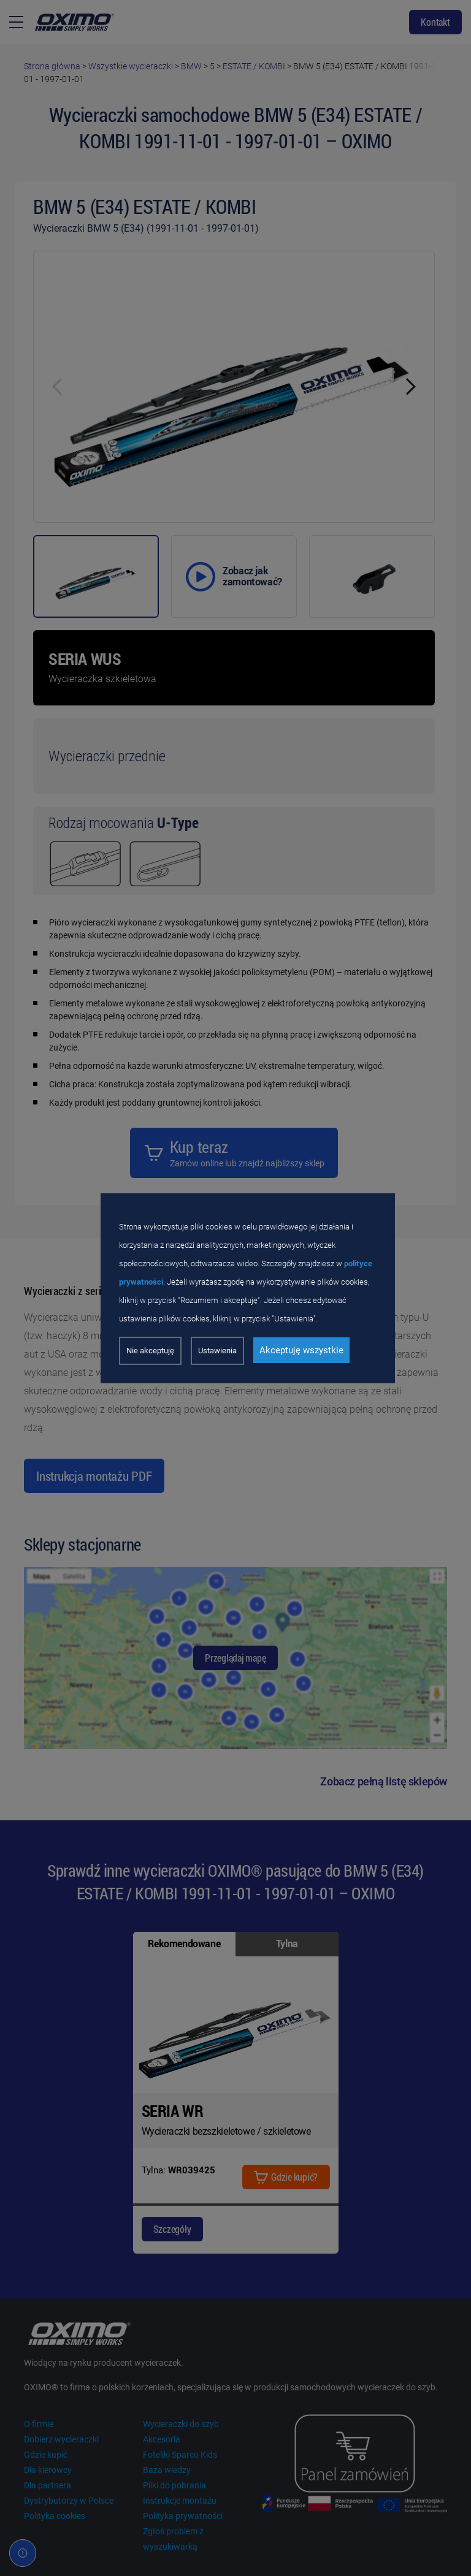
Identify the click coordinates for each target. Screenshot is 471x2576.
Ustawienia (217, 1350)
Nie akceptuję (150, 1350)
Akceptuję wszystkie (301, 1350)
